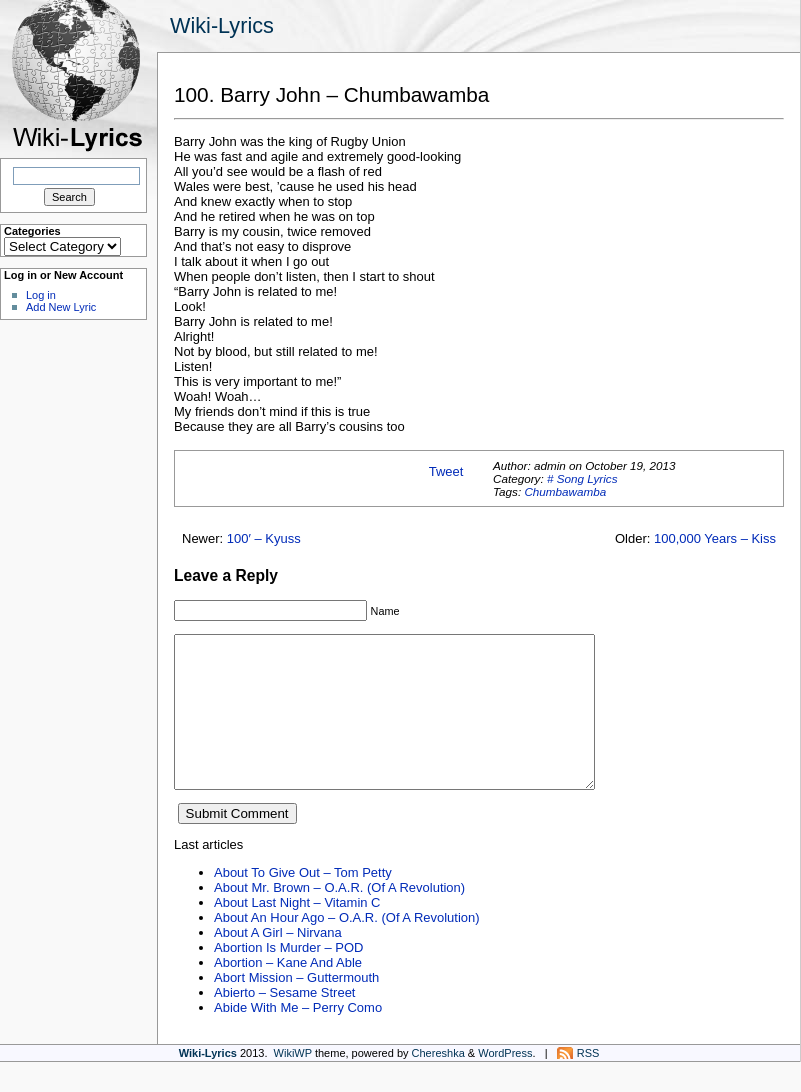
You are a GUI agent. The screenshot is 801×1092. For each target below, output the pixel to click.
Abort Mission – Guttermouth (296, 1007)
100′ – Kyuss (264, 538)
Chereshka (438, 1083)
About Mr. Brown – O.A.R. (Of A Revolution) (339, 917)
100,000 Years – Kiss (715, 538)
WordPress (505, 1083)
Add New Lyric (61, 307)
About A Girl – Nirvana (278, 962)
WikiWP (293, 1083)
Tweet (446, 471)
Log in (41, 295)
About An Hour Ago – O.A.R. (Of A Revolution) (347, 947)
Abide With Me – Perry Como (298, 1037)
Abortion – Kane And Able (288, 992)
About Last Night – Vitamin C (297, 932)
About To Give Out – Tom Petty (303, 902)
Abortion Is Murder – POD (288, 977)
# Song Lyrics (582, 478)
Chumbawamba (565, 491)
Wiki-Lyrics (222, 25)
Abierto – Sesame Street (284, 1022)
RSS (588, 1083)
